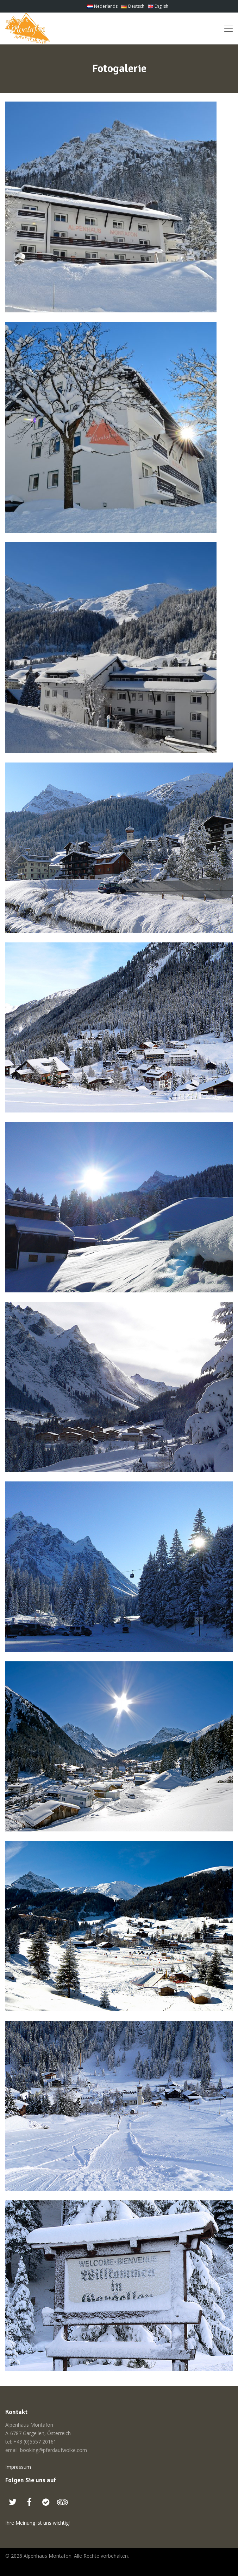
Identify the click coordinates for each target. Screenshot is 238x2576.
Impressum (18, 2467)
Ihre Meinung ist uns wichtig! (37, 2522)
